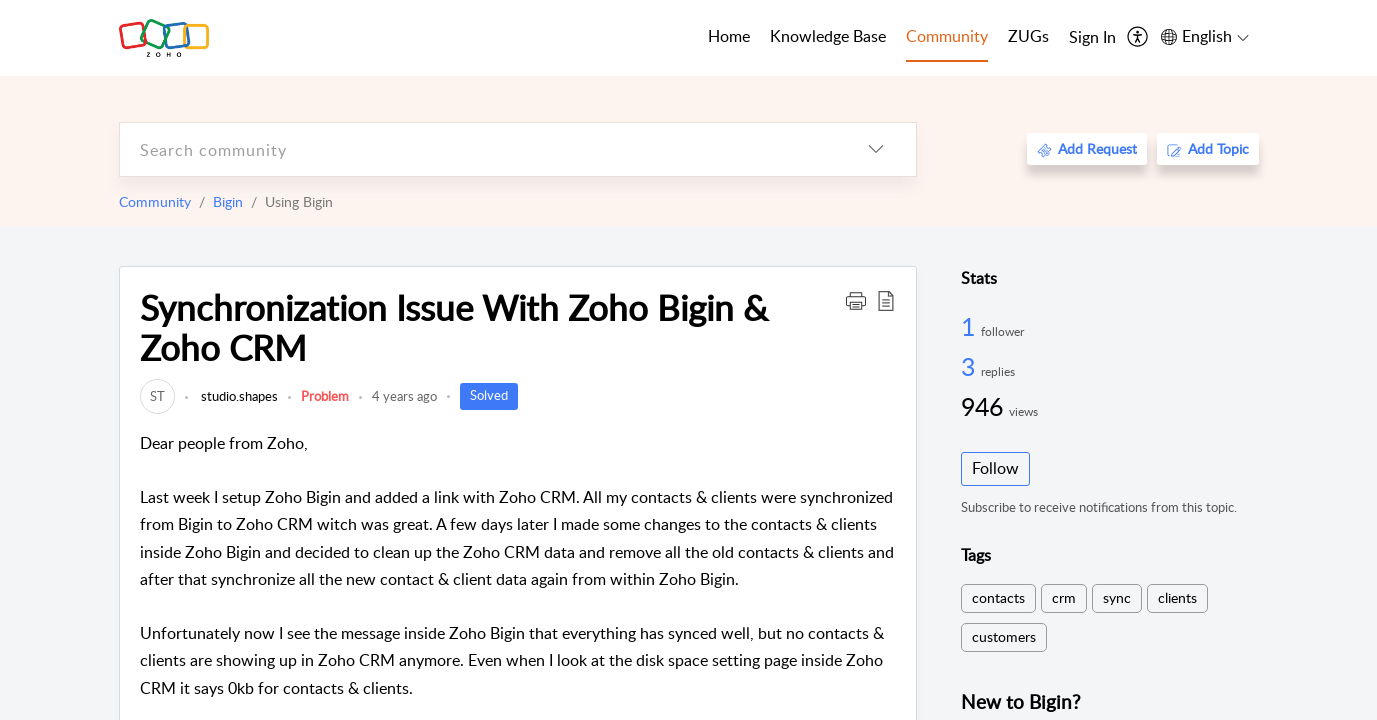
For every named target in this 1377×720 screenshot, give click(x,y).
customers (1004, 636)
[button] (856, 300)
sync (1117, 597)
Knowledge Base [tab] (828, 36)
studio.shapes (238, 396)
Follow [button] (995, 468)
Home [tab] (729, 36)
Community (155, 201)
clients (1177, 597)
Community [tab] (947, 36)
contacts (998, 597)
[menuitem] (1092, 38)
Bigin (228, 201)
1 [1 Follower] (971, 326)
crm (1064, 597)
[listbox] (876, 149)
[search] (478, 149)
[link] (157, 396)
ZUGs (1028, 36)
